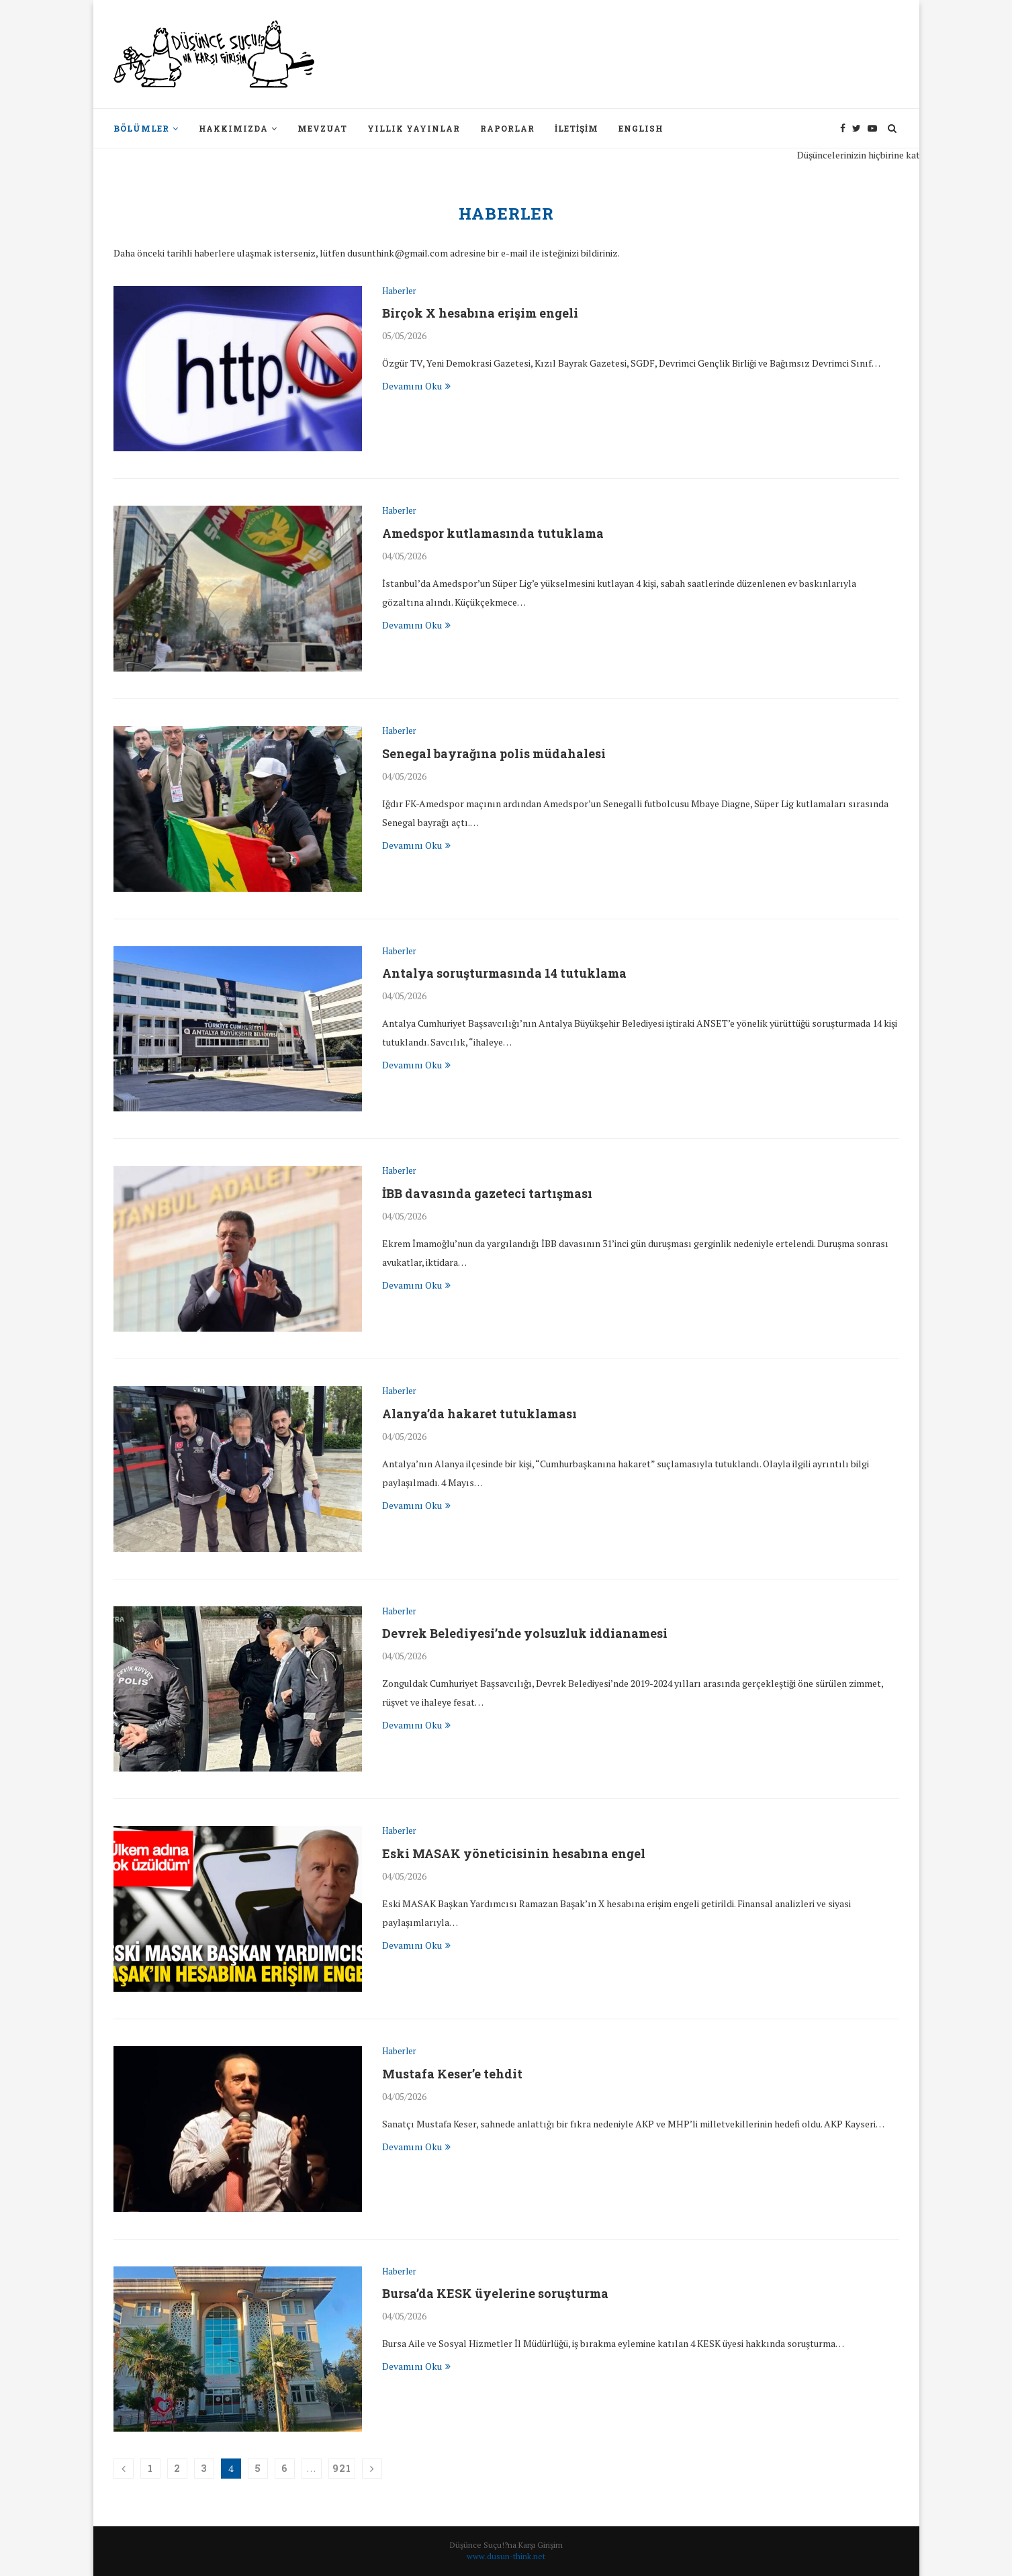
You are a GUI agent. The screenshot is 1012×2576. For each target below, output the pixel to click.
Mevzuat (322, 128)
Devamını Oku (416, 385)
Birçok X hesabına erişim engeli (480, 313)
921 (341, 2468)
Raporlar (507, 128)
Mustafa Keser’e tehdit (452, 2074)
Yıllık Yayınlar (413, 128)
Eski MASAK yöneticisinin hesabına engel (513, 1853)
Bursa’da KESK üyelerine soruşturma (495, 2293)
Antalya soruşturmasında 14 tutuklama (505, 973)
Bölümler (141, 128)
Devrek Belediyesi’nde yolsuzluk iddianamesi (525, 1633)
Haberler (399, 291)
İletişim (576, 128)
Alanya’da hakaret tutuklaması (480, 1414)
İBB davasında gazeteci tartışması (487, 1193)
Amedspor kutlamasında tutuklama (494, 533)
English (640, 128)
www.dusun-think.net (506, 2556)
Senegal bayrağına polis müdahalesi (495, 753)
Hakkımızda (233, 128)
